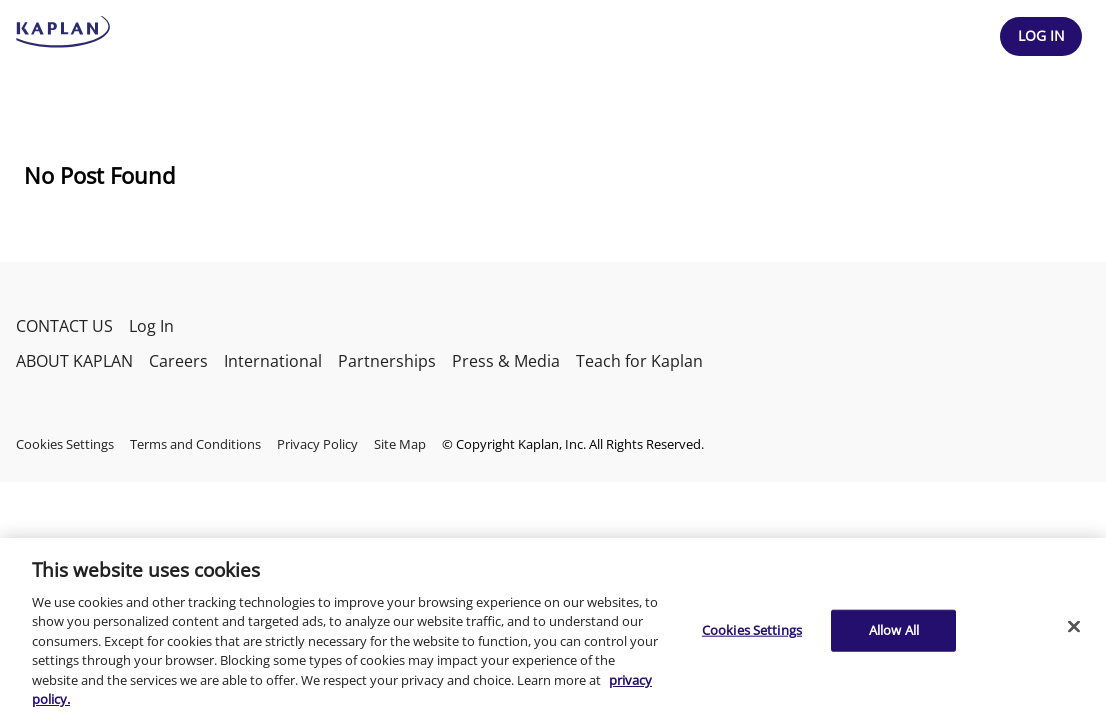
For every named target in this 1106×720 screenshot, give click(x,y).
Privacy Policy (317, 444)
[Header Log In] (1041, 36)
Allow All (894, 630)
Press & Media (506, 361)
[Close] (1074, 626)
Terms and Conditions (195, 444)
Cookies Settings (65, 444)
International (273, 361)
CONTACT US (64, 326)
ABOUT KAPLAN (74, 361)
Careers (178, 361)
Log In (151, 326)
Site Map (400, 444)
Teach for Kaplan (639, 361)
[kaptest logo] (63, 32)
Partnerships (387, 361)
